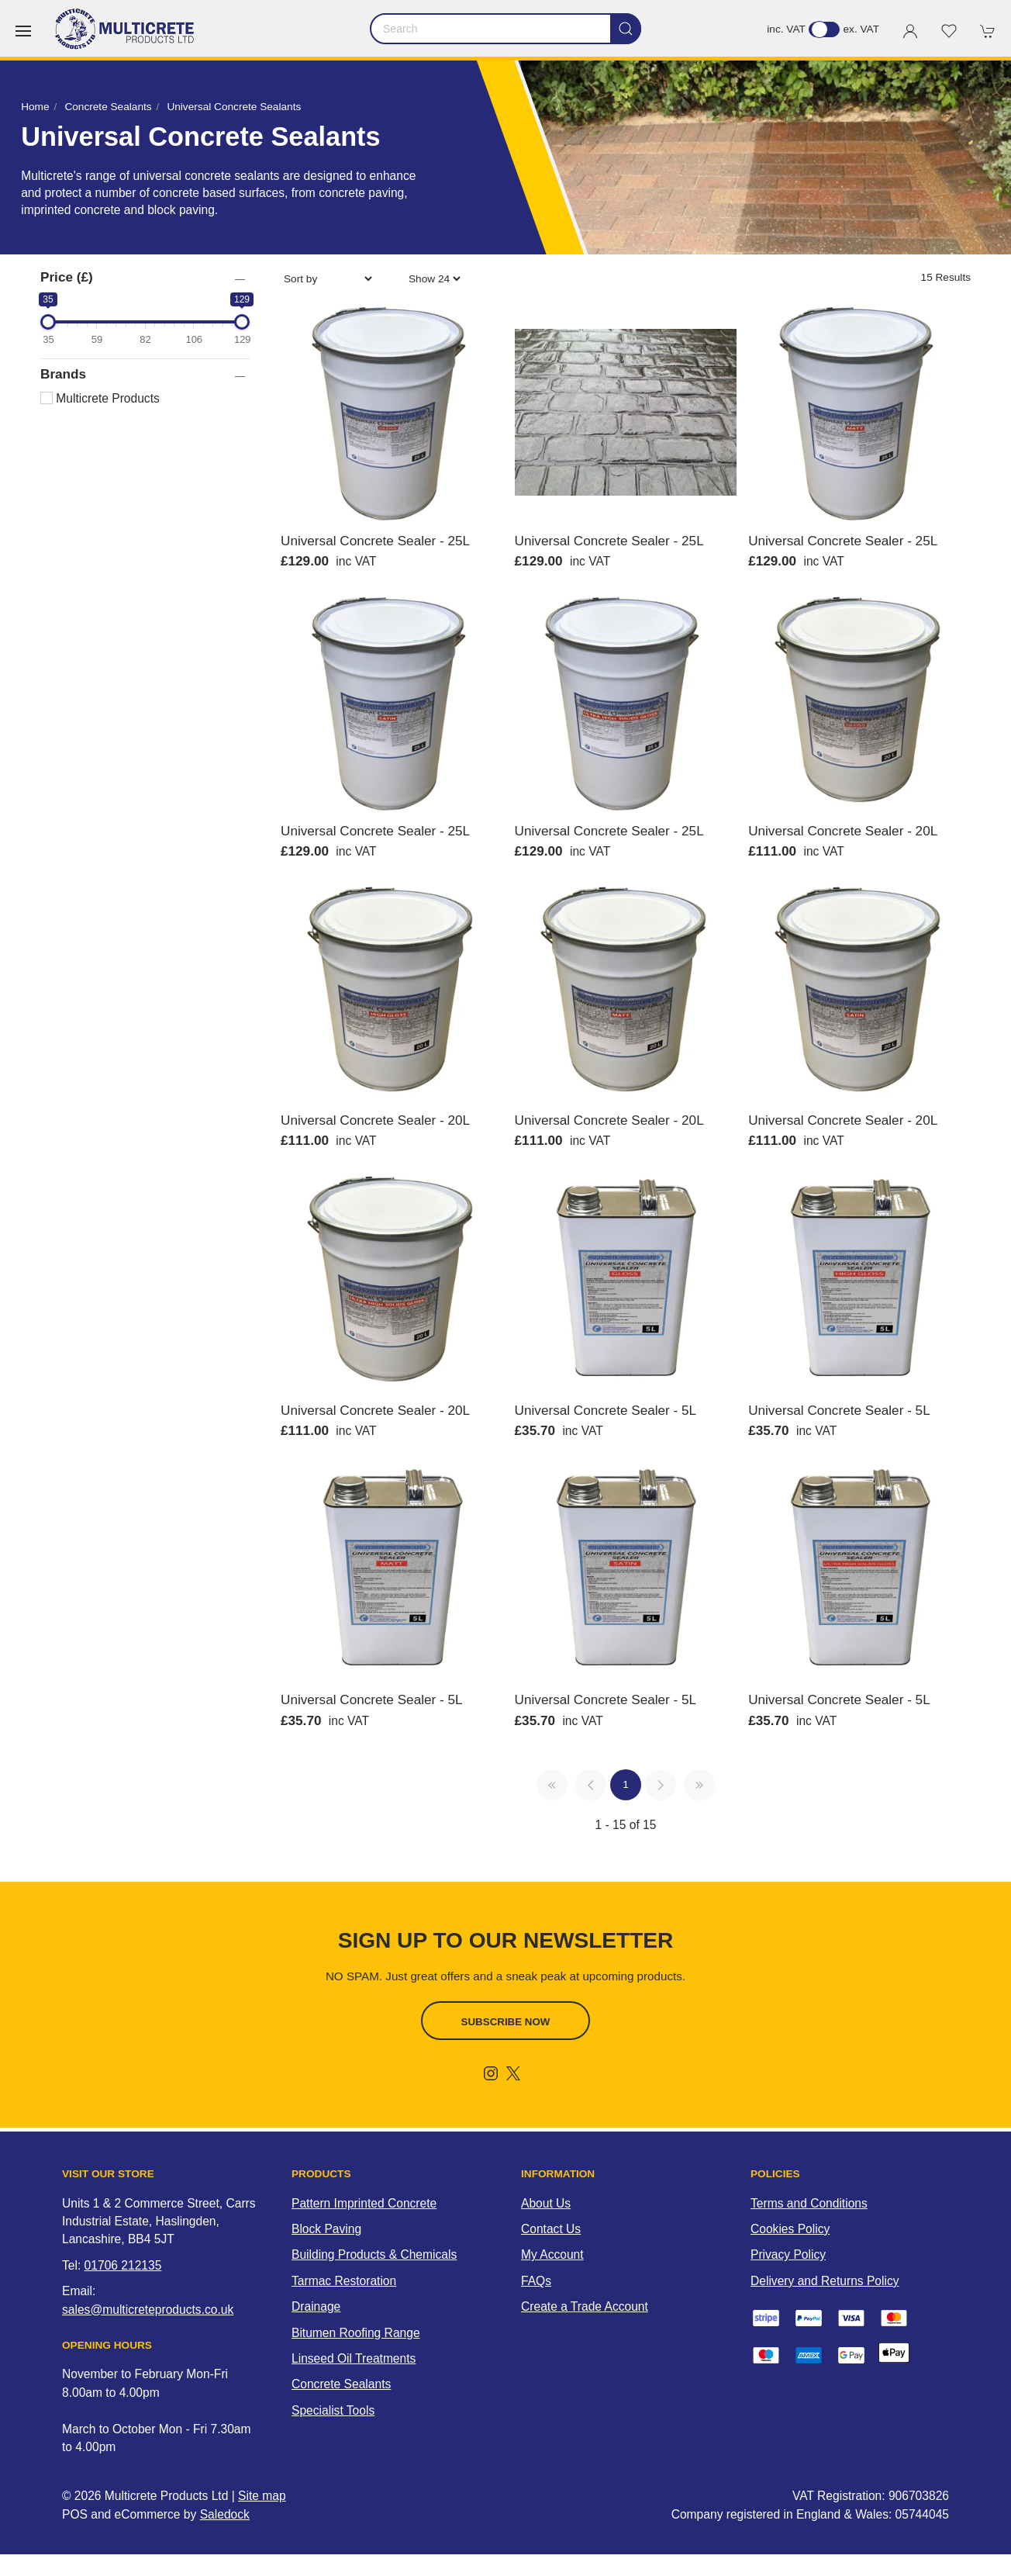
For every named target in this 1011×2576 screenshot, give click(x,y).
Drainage (316, 2306)
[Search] (505, 28)
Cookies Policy (790, 2228)
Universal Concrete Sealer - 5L (606, 1410)
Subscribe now (505, 2022)
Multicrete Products (100, 398)
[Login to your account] (910, 31)
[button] (23, 31)
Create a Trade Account (584, 2306)
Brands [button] (63, 374)
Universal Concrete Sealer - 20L (842, 830)
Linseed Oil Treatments (354, 2358)
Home (35, 106)
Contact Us (551, 2228)
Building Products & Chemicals (374, 2254)
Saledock (225, 2514)
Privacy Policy (788, 2254)
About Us (546, 2203)
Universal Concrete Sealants (234, 106)
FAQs (536, 2280)
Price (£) (66, 277)
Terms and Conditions (809, 2203)
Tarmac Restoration (344, 2280)
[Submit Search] (625, 28)
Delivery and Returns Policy (824, 2280)
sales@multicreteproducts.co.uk (147, 2309)
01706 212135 (123, 2265)
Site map (262, 2495)
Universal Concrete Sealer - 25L (375, 540)
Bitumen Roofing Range (356, 2332)
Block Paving (326, 2228)
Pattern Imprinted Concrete (364, 2203)
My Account (552, 2254)
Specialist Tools (333, 2410)
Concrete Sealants (107, 106)
